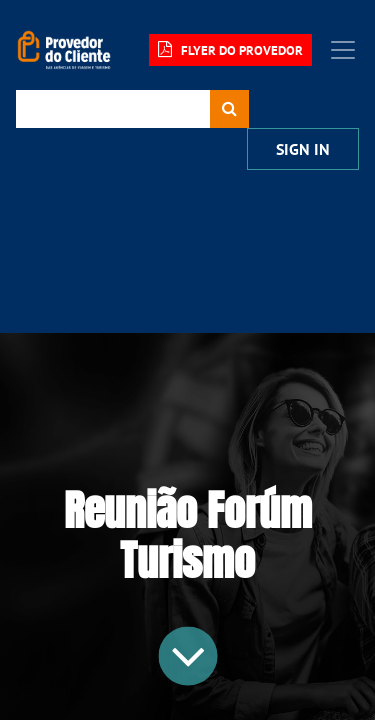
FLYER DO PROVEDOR (230, 50)
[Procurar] (229, 109)
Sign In (303, 149)
